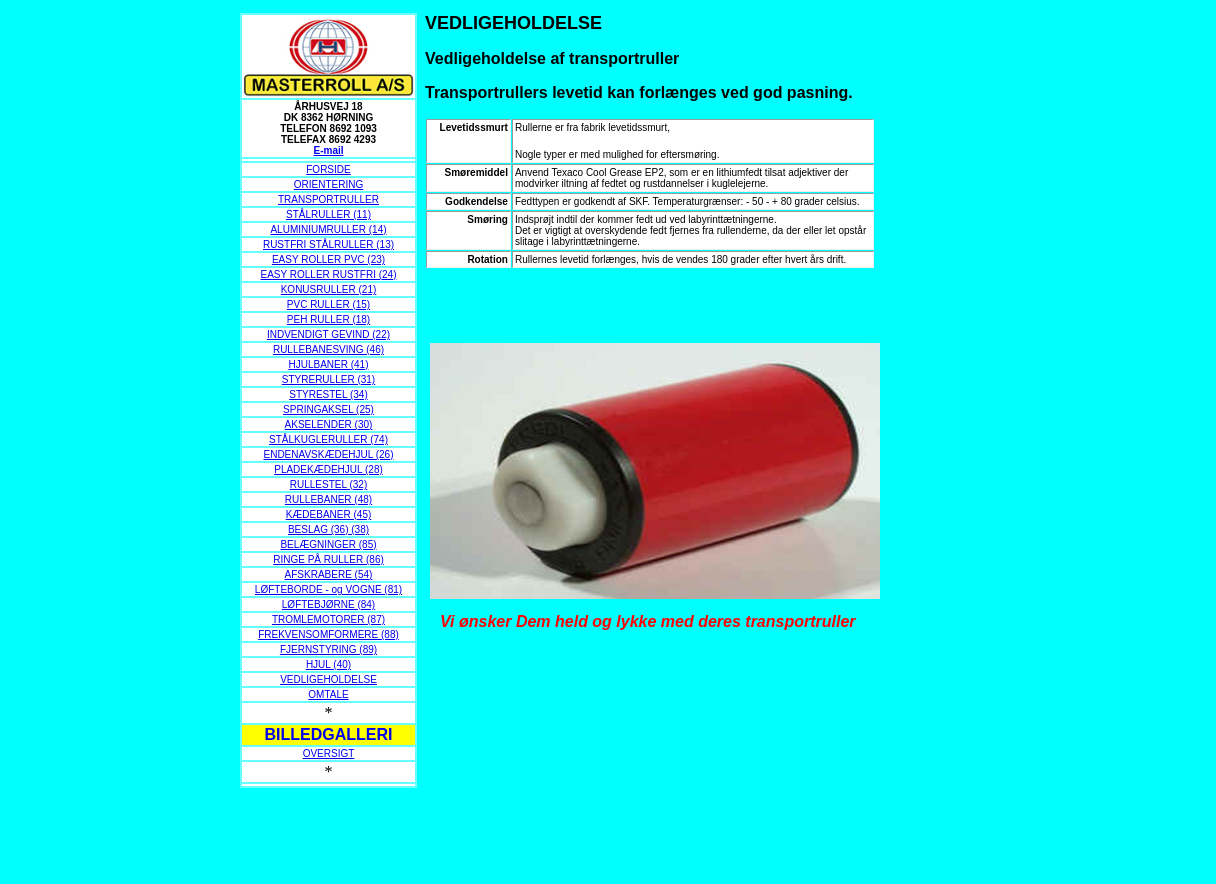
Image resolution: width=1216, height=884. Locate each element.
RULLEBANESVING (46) (328, 349)
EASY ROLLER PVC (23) (328, 259)
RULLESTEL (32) (328, 484)
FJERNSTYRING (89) (328, 649)
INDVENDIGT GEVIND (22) (328, 334)
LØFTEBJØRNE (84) (328, 604)
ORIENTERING (328, 184)
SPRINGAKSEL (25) (328, 409)
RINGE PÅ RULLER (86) (328, 559)
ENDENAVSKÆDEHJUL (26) (328, 454)
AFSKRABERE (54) (329, 574)
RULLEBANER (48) (328, 499)
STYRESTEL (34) (328, 394)
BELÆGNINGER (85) (328, 544)
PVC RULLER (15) (328, 304)
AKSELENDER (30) (329, 424)
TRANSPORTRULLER (328, 199)
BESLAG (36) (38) (328, 529)
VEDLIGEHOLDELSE (328, 679)
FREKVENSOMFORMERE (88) (328, 634)
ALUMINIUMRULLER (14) (328, 229)
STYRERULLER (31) (328, 379)
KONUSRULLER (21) (329, 289)
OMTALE (328, 694)
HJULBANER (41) (328, 364)
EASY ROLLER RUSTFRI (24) (329, 274)
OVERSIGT (329, 753)
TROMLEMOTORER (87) (328, 619)
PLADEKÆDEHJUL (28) (328, 469)
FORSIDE (328, 169)
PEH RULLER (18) (328, 319)
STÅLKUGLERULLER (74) (328, 439)
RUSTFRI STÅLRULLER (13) (328, 244)
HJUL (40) (328, 664)
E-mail (328, 150)
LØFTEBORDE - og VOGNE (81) (328, 589)
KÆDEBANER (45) (329, 514)
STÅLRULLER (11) (328, 214)
